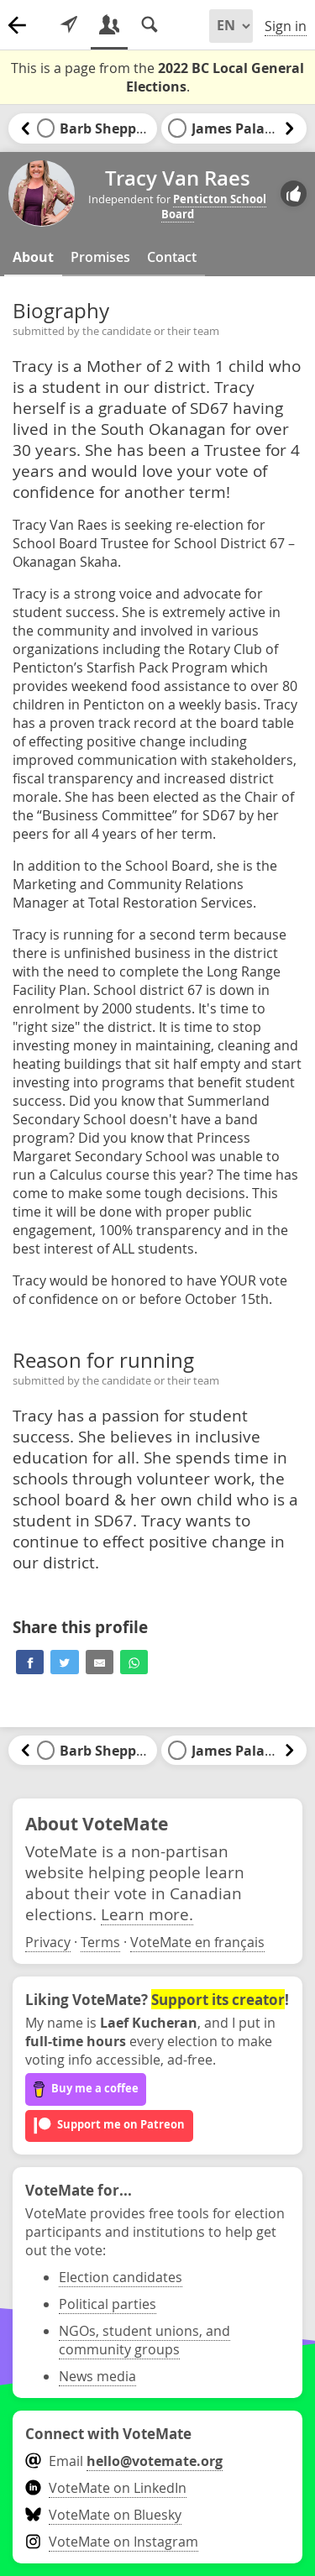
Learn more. (147, 1913)
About (33, 257)
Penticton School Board (214, 206)
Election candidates (120, 2277)
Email (124, 2461)
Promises (100, 257)
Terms (100, 1942)
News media (97, 2376)
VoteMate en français (197, 1942)
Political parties (107, 2304)
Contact (172, 257)
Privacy (48, 1942)
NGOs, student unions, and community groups (144, 2340)
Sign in (286, 26)
